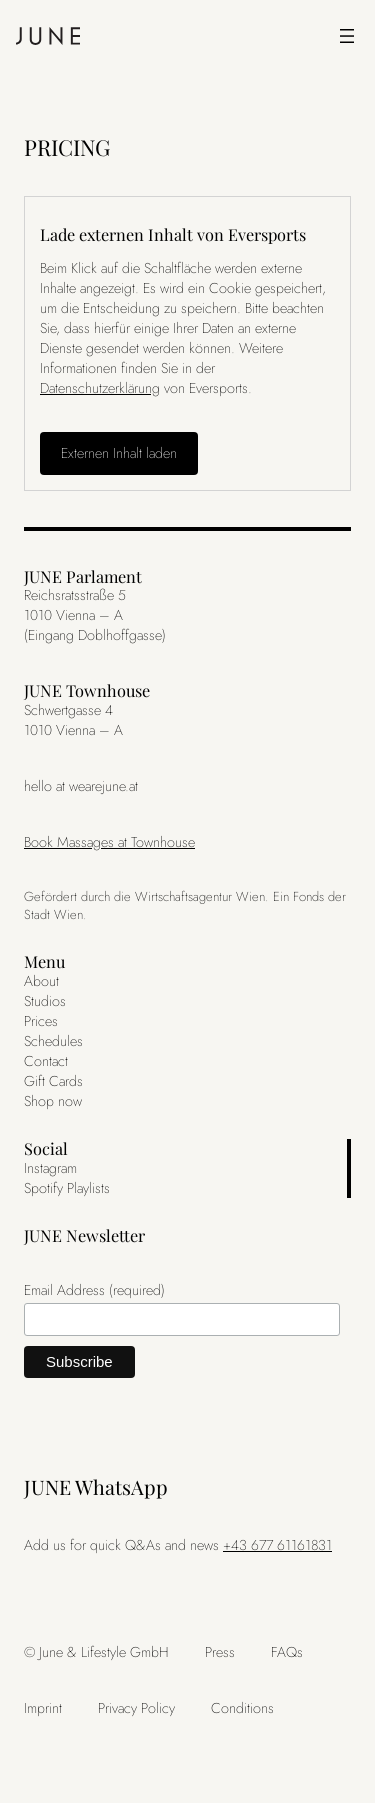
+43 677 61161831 (277, 1545)
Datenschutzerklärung (100, 388)
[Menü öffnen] (347, 36)
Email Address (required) (94, 1290)
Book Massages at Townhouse (109, 842)
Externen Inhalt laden (119, 453)
